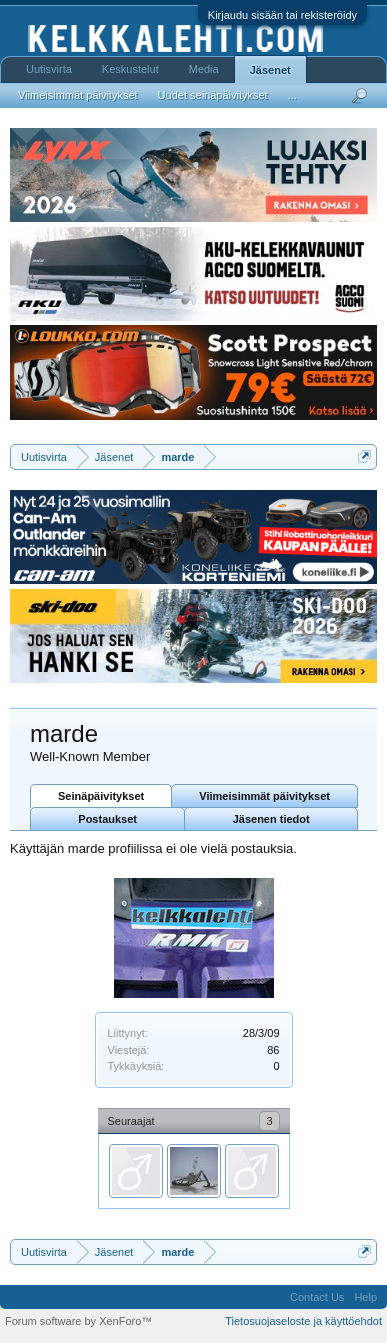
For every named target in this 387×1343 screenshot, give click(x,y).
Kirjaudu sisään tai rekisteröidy (282, 15)
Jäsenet (270, 70)
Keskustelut (130, 69)
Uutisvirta (49, 69)
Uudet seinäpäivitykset (213, 95)
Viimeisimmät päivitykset (264, 796)
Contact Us (317, 1297)
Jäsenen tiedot (271, 819)
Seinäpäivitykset (101, 796)
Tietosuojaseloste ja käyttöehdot (303, 1321)
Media (204, 69)
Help (365, 1297)
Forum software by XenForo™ (78, 1321)
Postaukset (107, 819)
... (292, 95)
